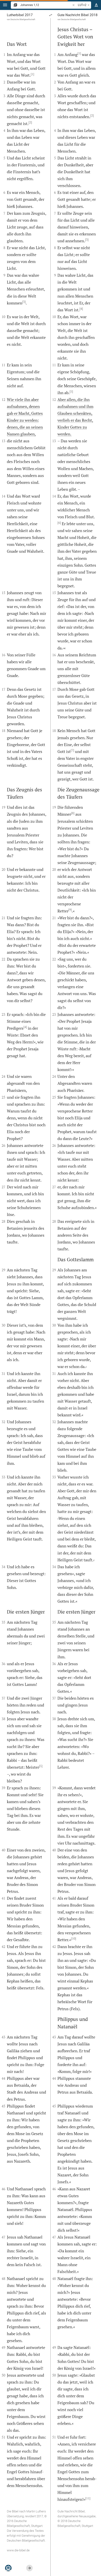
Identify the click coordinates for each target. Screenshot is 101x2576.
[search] (46, 5)
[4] (25, 1027)
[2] (30, 122)
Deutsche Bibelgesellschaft (22, 19)
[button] (5, 5)
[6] (59, 523)
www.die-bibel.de (18, 2550)
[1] (32, 74)
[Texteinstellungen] (96, 5)
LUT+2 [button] (84, 5)
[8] (72, 813)
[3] (24, 302)
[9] (70, 910)
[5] (40, 1766)
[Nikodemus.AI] (8, 2568)
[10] (73, 1938)
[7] (72, 750)
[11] (87, 2498)
